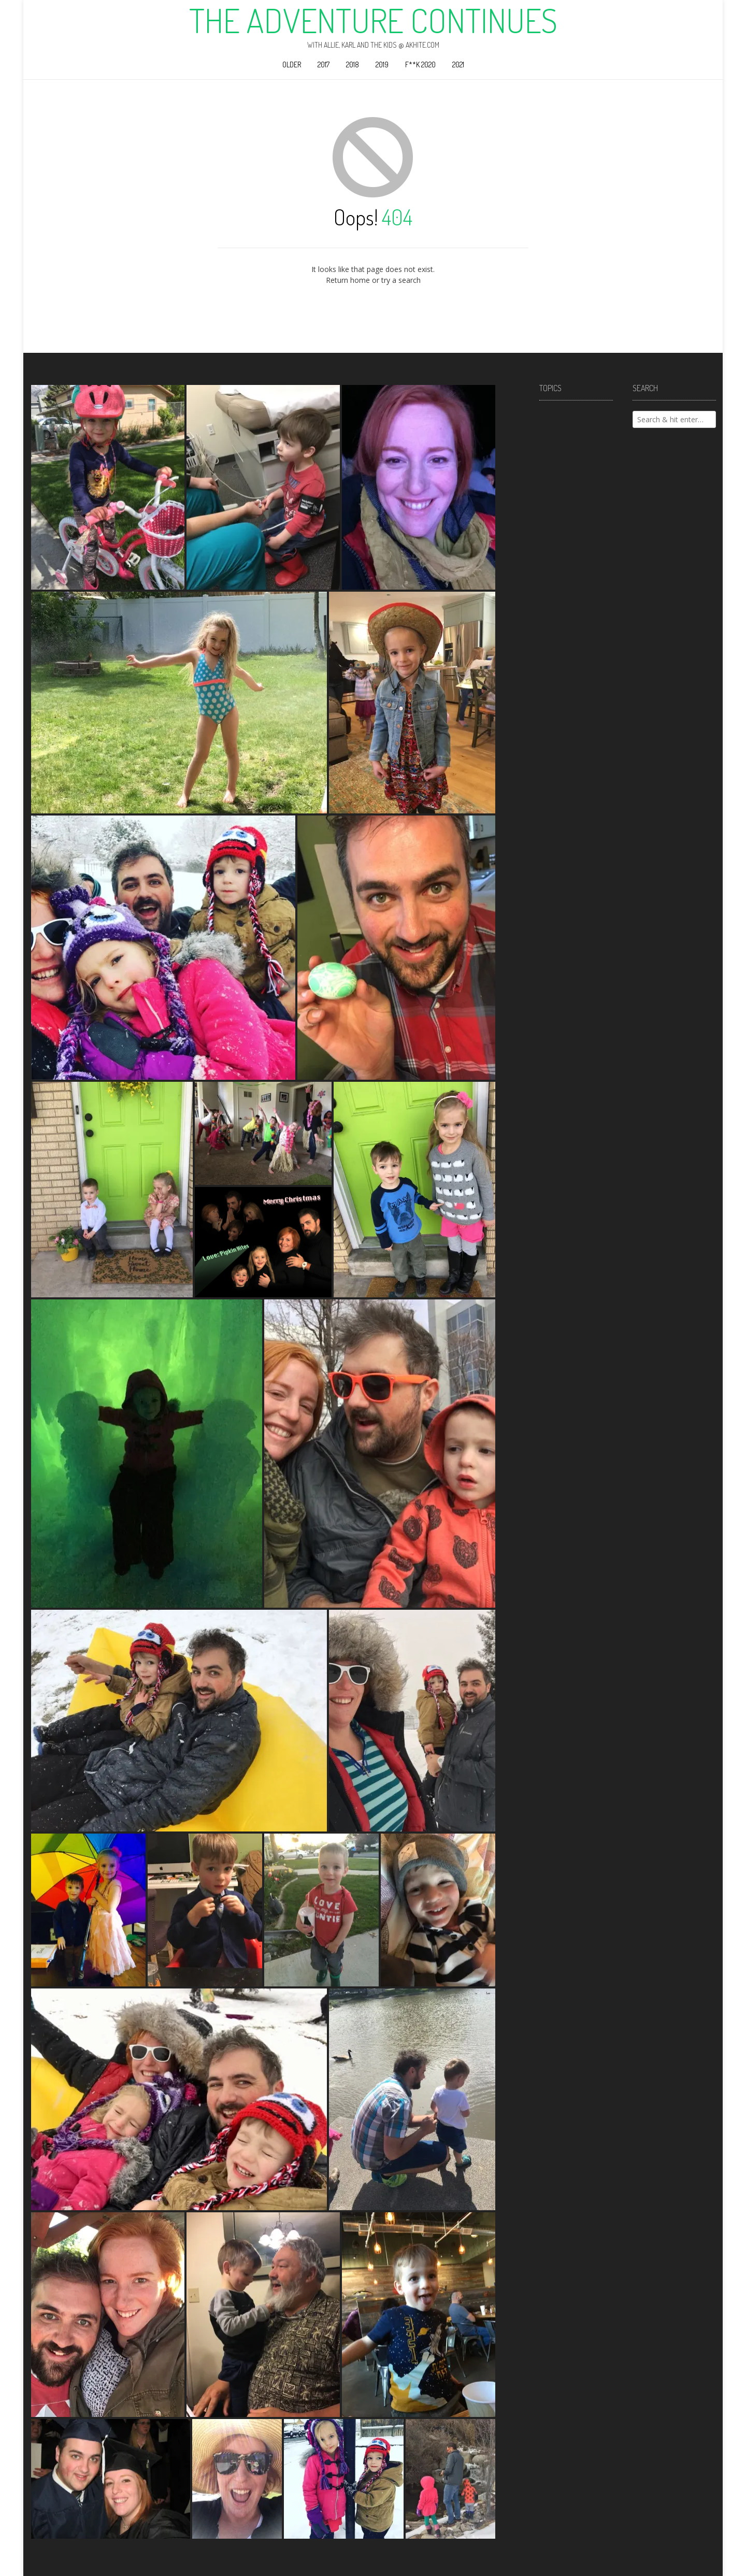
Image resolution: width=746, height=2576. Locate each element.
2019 (382, 64)
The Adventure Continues (373, 20)
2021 (458, 64)
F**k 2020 (420, 64)
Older (291, 64)
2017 (323, 64)
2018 (352, 64)
